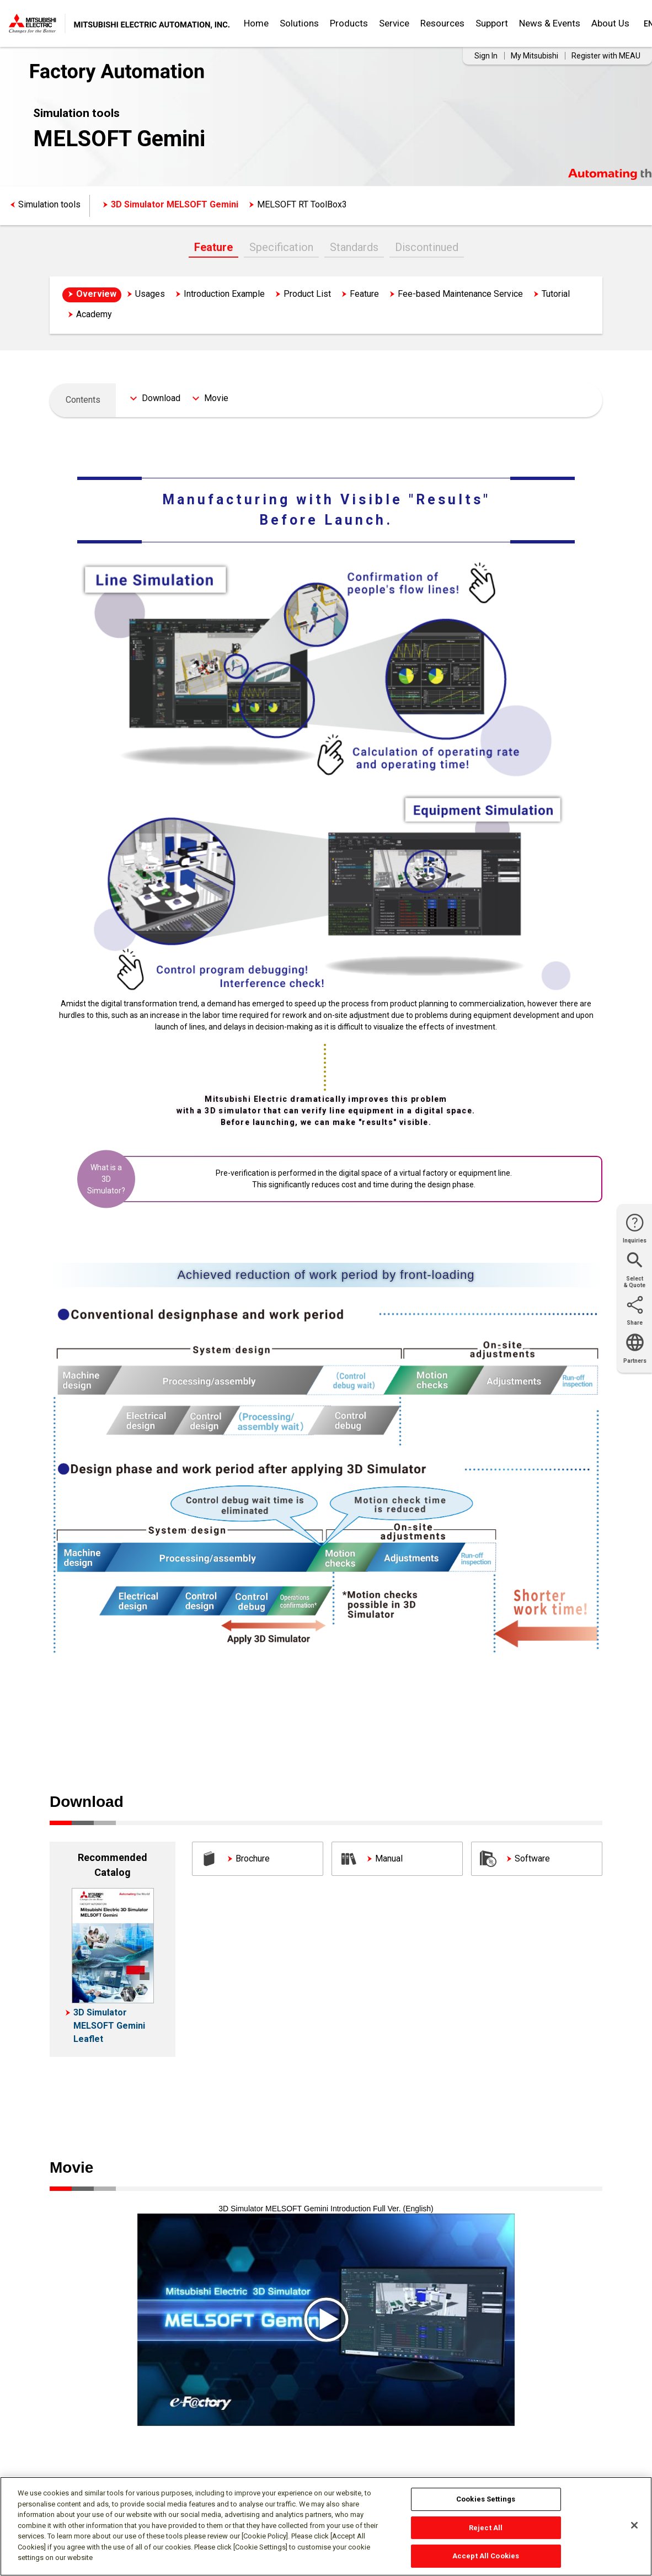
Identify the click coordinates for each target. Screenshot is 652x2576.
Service (394, 23)
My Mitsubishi (534, 55)
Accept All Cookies (485, 2556)
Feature (213, 247)
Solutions (299, 23)
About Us (610, 23)
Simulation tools (49, 204)
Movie (216, 398)
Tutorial (556, 294)
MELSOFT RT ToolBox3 (302, 204)
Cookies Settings (485, 2499)
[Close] (634, 2525)
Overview (96, 294)
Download (161, 398)
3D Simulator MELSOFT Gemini (174, 204)
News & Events (549, 23)
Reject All (486, 2528)
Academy (94, 314)
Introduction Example (224, 294)
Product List (307, 294)
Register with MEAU (605, 55)
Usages (150, 294)
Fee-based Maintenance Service (460, 294)
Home (256, 23)
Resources (442, 23)
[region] (326, 2526)
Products (349, 23)
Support (491, 23)
